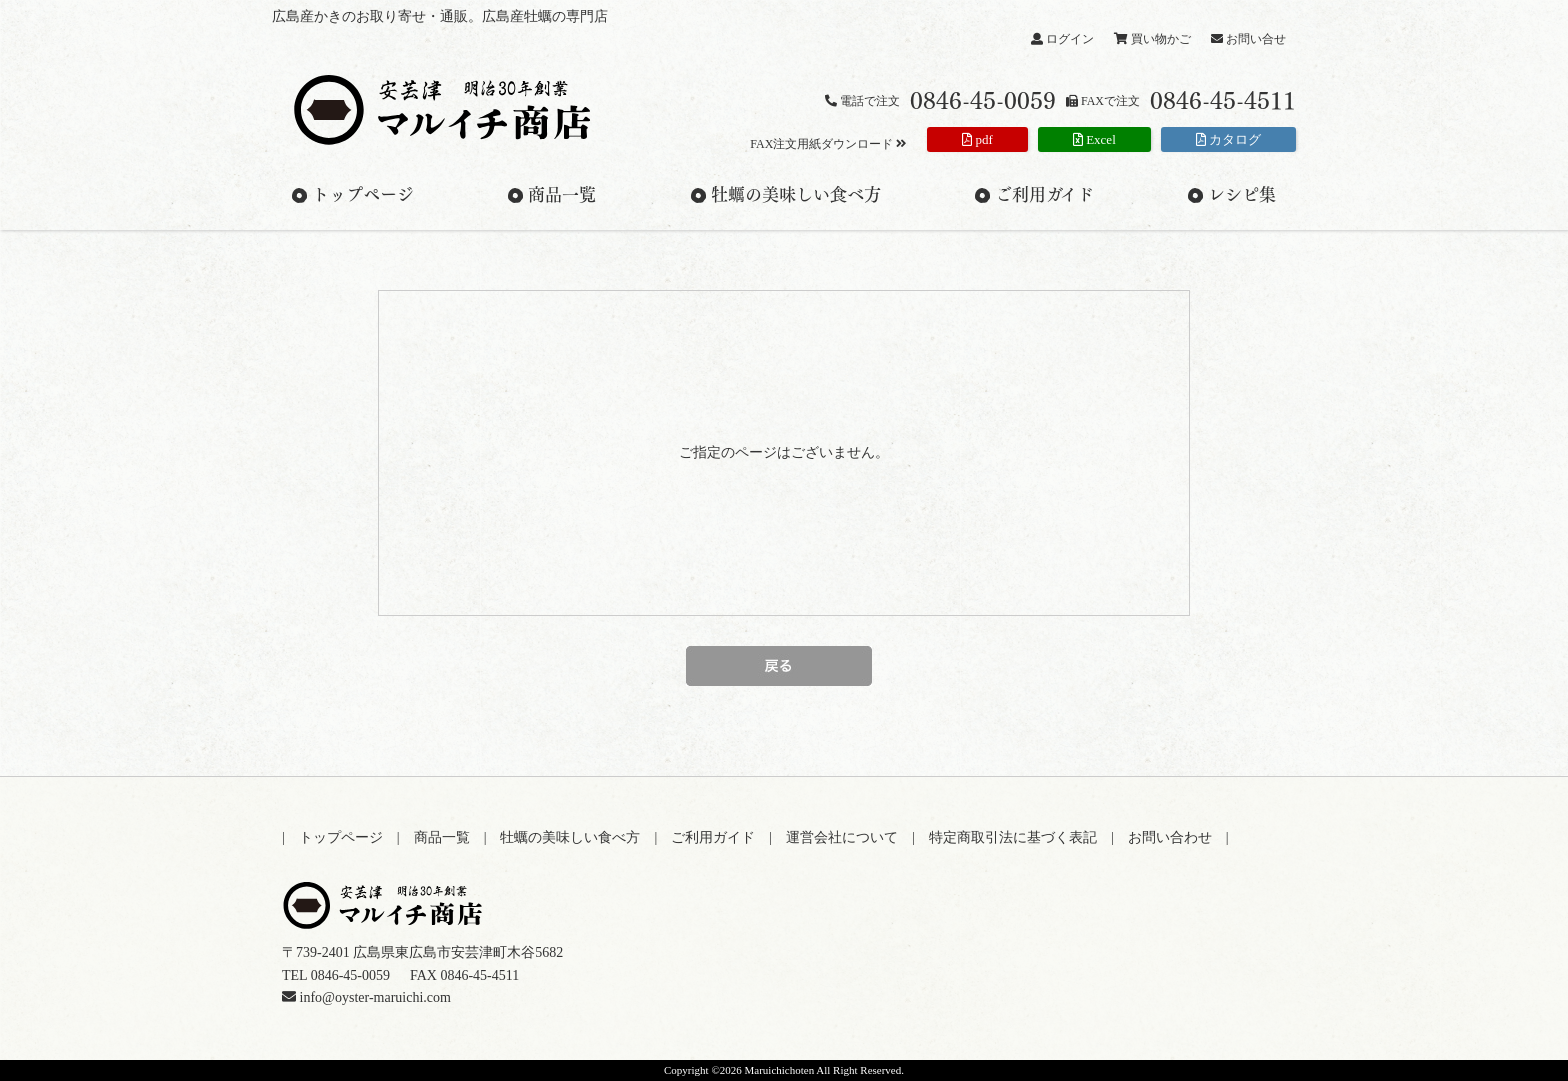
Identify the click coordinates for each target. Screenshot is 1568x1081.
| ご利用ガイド (711, 837)
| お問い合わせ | (1170, 837)
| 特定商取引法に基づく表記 (1011, 837)
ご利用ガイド (1044, 195)
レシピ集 (1242, 195)
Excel (1094, 139)
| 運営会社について (840, 837)
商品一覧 (562, 195)
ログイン (1062, 39)
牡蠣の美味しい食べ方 (796, 195)
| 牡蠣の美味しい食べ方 (569, 837)
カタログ (1228, 139)
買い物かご (1152, 39)
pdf (977, 139)
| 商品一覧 (440, 837)
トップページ (363, 195)
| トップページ (339, 837)
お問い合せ (1248, 39)
